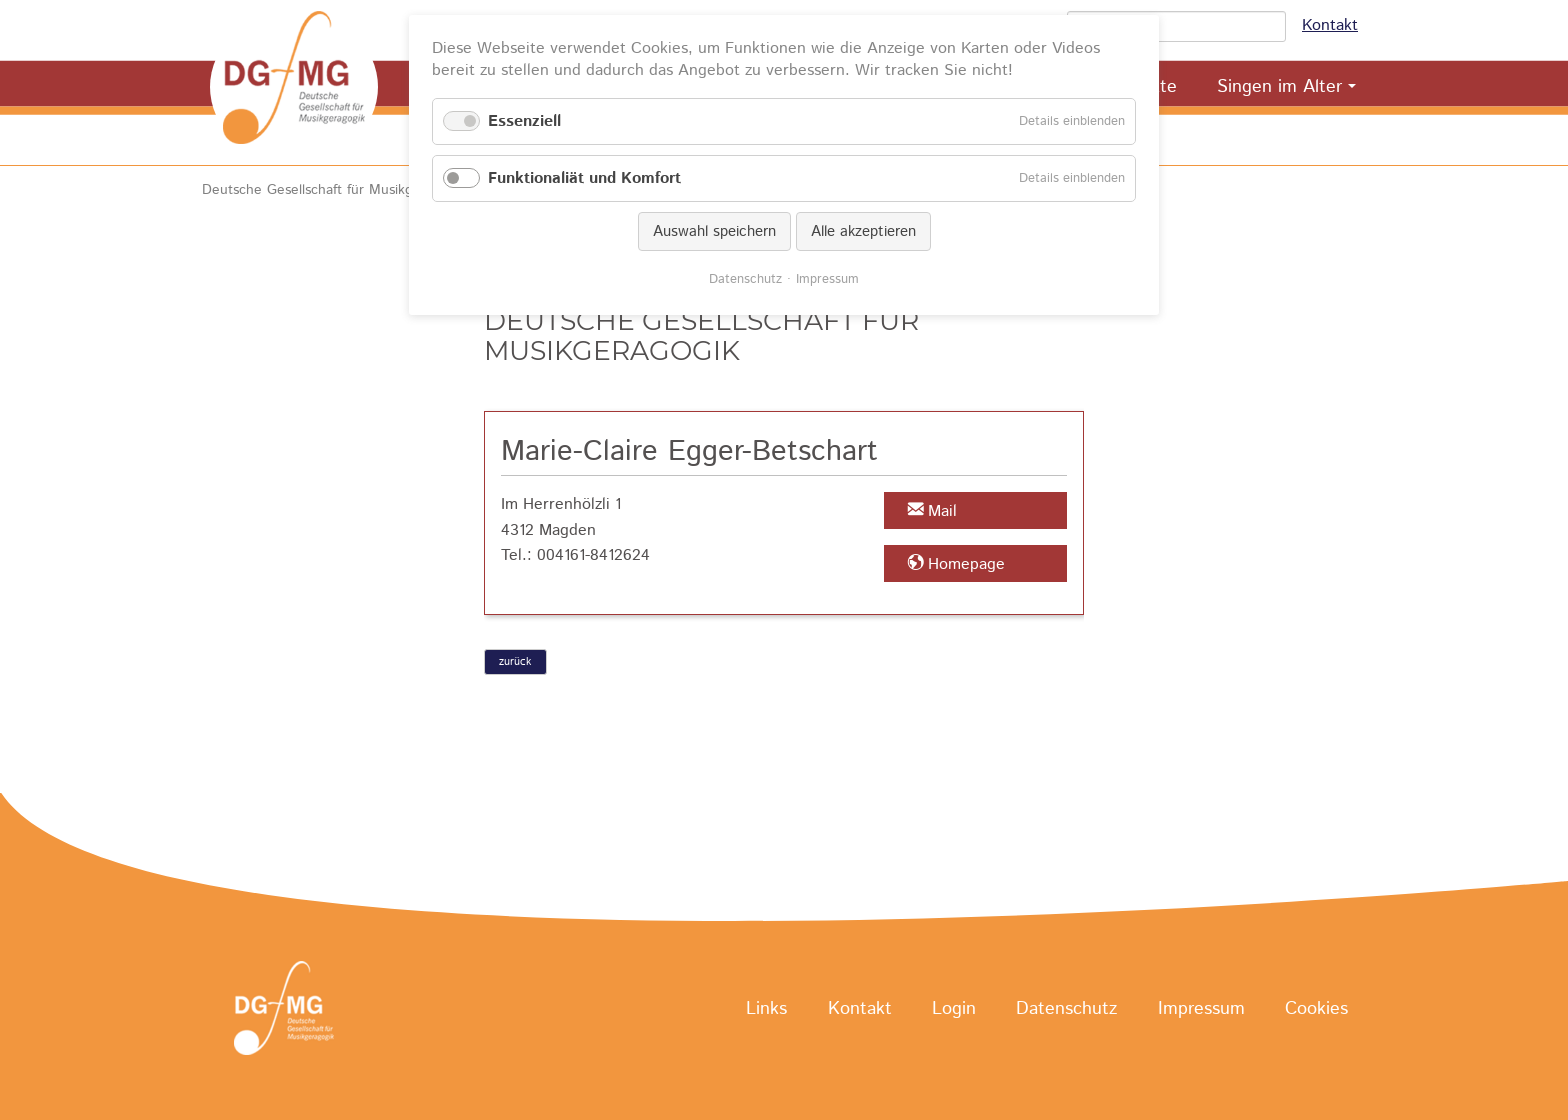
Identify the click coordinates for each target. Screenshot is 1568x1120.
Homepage (966, 564)
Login (954, 1009)
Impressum (1201, 1009)
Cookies (1316, 1009)
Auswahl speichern (714, 231)
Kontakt (1330, 25)
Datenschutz (1066, 1009)
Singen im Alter (1279, 87)
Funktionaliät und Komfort (584, 178)
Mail (942, 511)
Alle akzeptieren (863, 231)
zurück (515, 662)
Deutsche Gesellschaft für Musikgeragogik (334, 190)
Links (766, 1009)
